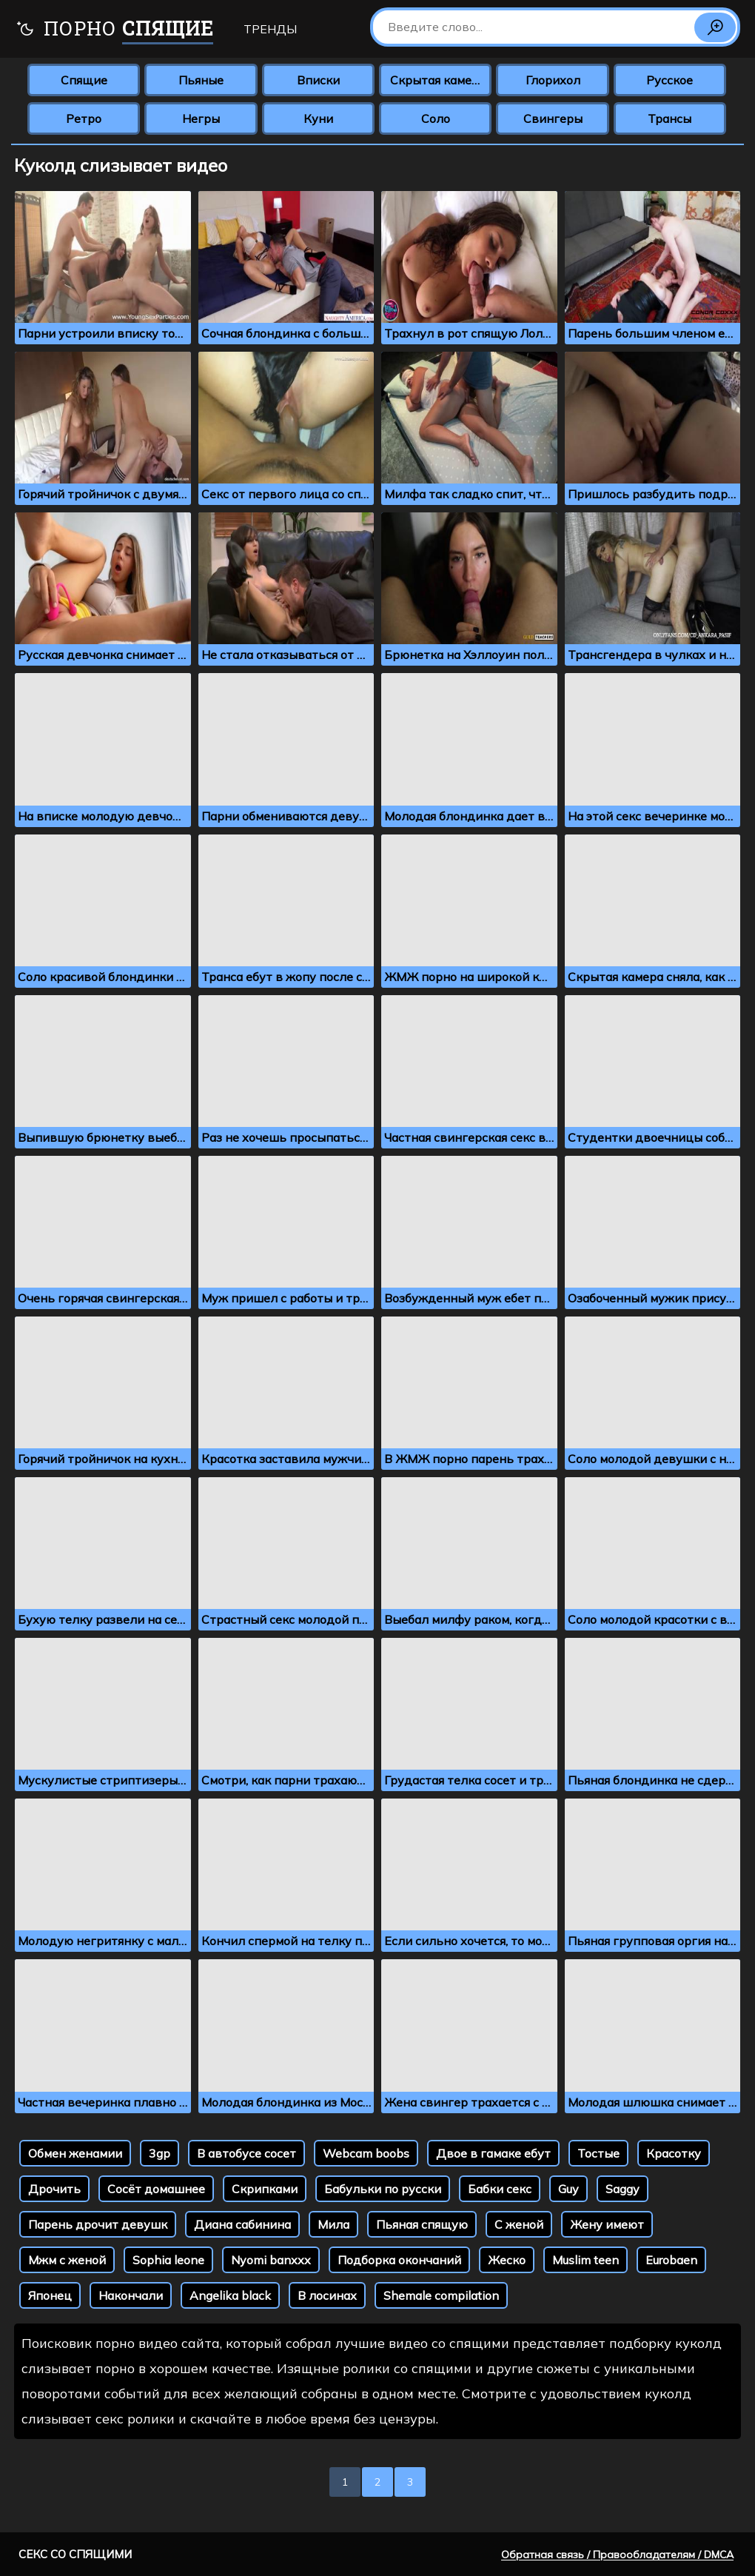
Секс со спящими (75, 2554)
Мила (333, 2224)
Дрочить (54, 2188)
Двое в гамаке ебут (493, 2153)
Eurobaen (671, 2259)
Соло (435, 118)
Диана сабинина (242, 2224)
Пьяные (201, 80)
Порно (114, 30)
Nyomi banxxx (271, 2259)
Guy (568, 2188)
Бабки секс (499, 2188)
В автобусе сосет (246, 2153)
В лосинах (327, 2295)
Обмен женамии (75, 2153)
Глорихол (553, 80)
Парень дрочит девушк (97, 2224)
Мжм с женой (67, 2259)
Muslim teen (585, 2259)
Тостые (598, 2153)
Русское (669, 80)
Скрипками (265, 2188)
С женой (518, 2224)
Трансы (669, 118)
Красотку (673, 2153)
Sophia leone (168, 2259)
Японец (50, 2295)
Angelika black (230, 2295)
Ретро (83, 118)
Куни (318, 118)
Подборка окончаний (399, 2259)
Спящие (84, 80)
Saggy (622, 2188)
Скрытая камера (438, 80)
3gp (159, 2153)
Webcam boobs (366, 2153)
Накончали (130, 2295)
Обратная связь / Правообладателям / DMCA (617, 2554)
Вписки (318, 80)
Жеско (507, 2259)
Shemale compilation (441, 2295)
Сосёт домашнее (156, 2188)
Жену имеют (607, 2224)
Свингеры (553, 118)
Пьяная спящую (422, 2224)
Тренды (270, 28)
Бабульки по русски (382, 2188)
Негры (201, 118)
